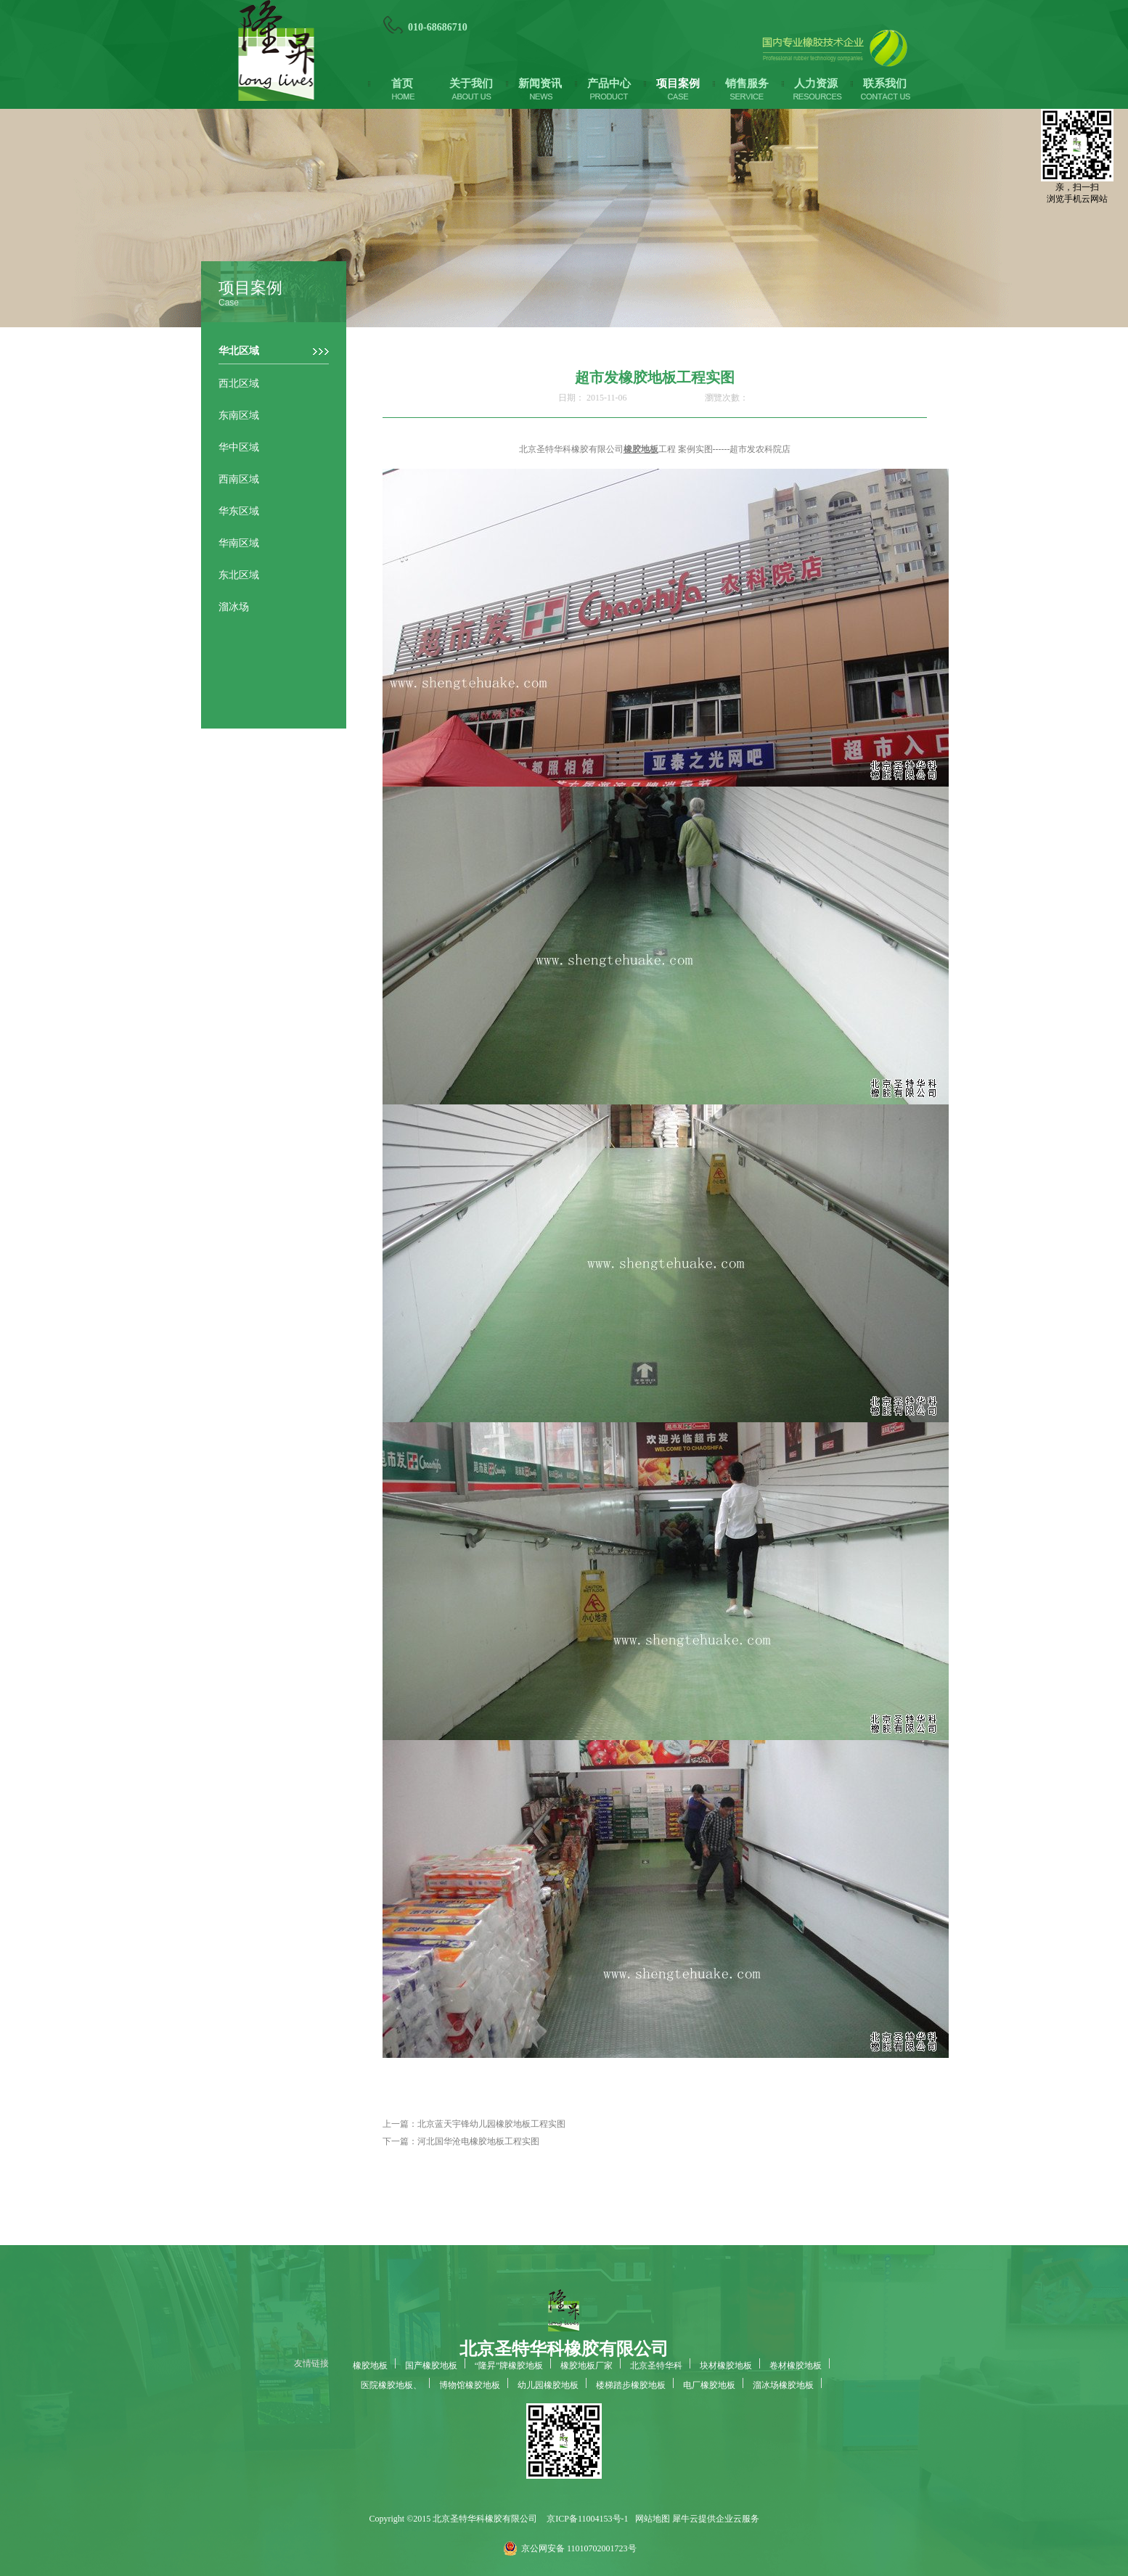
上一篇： (474, 2124)
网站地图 (650, 2519)
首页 (402, 83)
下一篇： (461, 2141)
